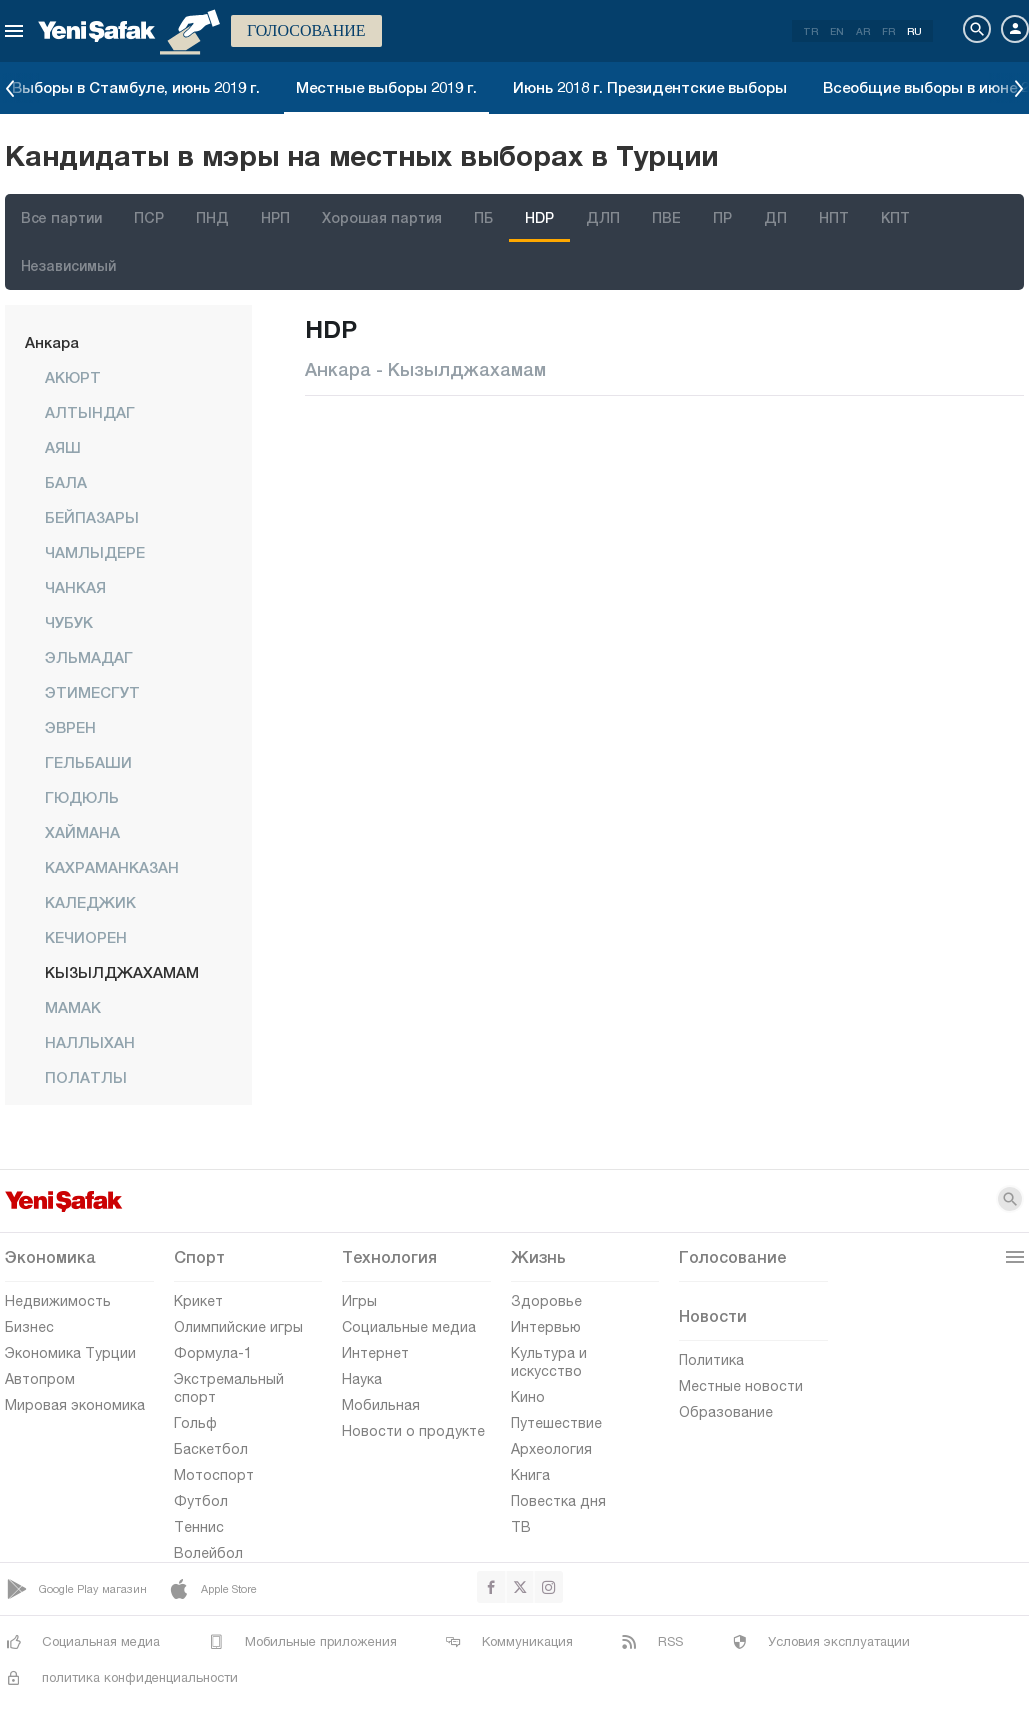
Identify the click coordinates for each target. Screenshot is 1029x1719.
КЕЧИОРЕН (86, 937)
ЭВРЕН (70, 727)
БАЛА (66, 482)
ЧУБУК (69, 622)
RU (914, 31)
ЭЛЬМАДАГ (89, 657)
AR (863, 31)
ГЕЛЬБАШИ (88, 762)
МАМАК (73, 1007)
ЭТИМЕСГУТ (92, 692)
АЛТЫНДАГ (90, 412)
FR (888, 31)
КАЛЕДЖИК (90, 902)
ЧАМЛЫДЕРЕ (95, 552)
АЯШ (63, 447)
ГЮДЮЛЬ (82, 797)
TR (810, 31)
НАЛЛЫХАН (90, 1042)
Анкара (52, 342)
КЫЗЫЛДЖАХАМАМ (122, 972)
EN (837, 31)
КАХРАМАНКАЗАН (112, 867)
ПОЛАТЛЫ (86, 1077)
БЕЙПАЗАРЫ (92, 517)
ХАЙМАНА (82, 832)
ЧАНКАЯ (75, 587)
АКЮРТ (73, 377)
